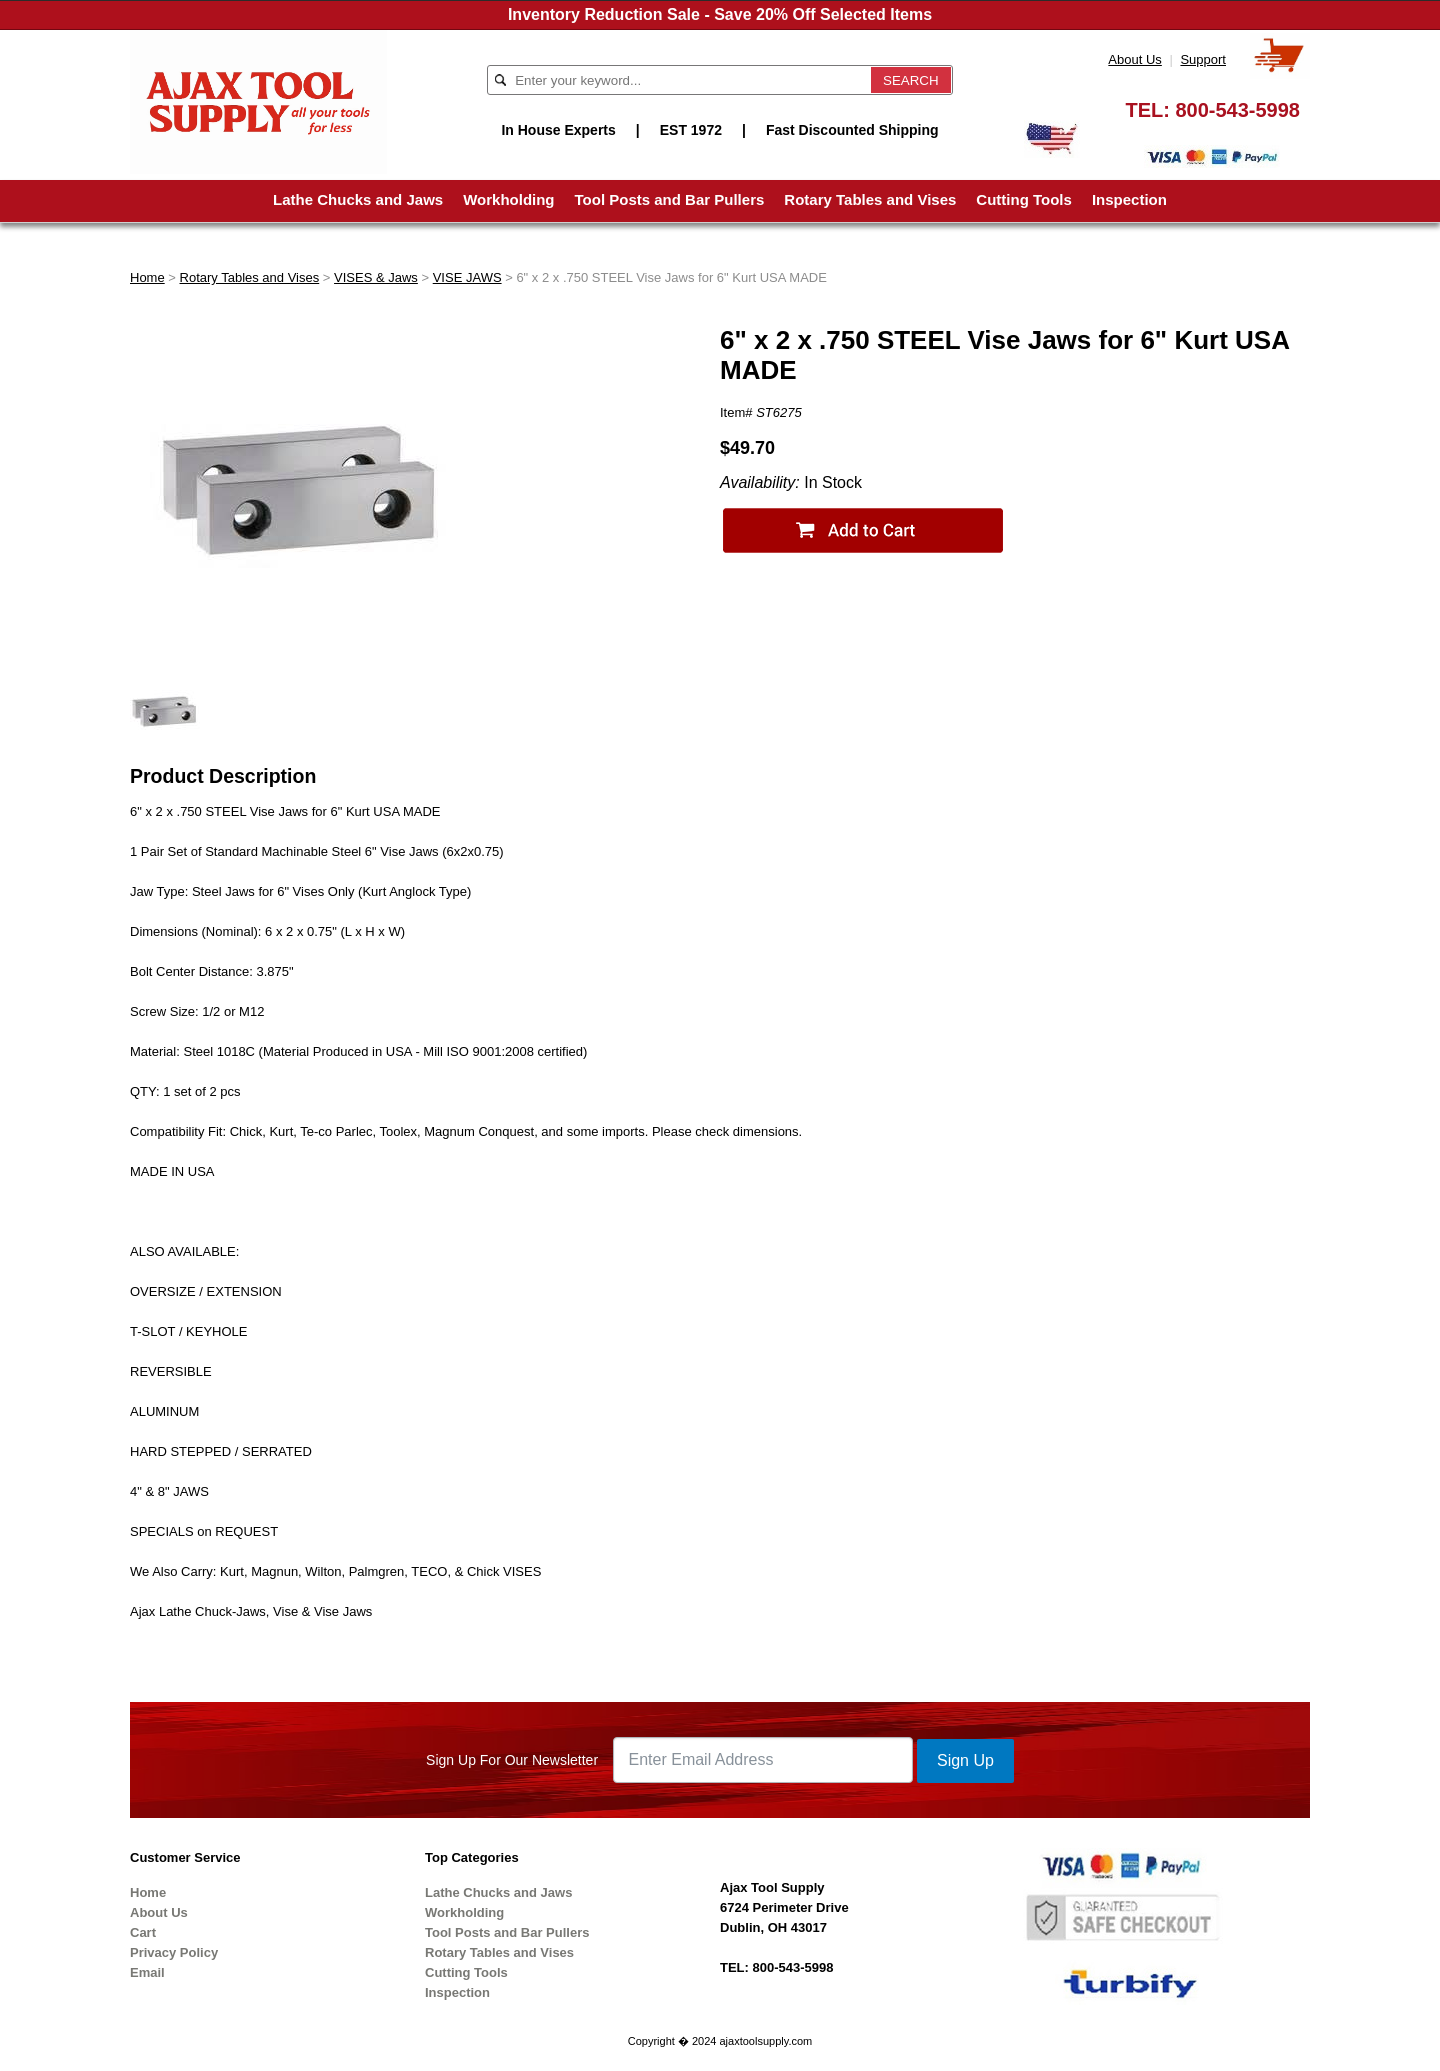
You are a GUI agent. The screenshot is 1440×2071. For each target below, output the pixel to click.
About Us (1134, 59)
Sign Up (965, 1760)
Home (147, 277)
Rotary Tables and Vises (870, 199)
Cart (143, 1932)
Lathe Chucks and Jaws (358, 199)
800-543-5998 (1237, 110)
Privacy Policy (174, 1952)
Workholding (508, 199)
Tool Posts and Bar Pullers (670, 199)
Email (147, 1972)
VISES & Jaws (376, 277)
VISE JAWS (467, 277)
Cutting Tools (1024, 199)
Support (1203, 59)
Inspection (1129, 199)
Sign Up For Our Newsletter (512, 1760)
